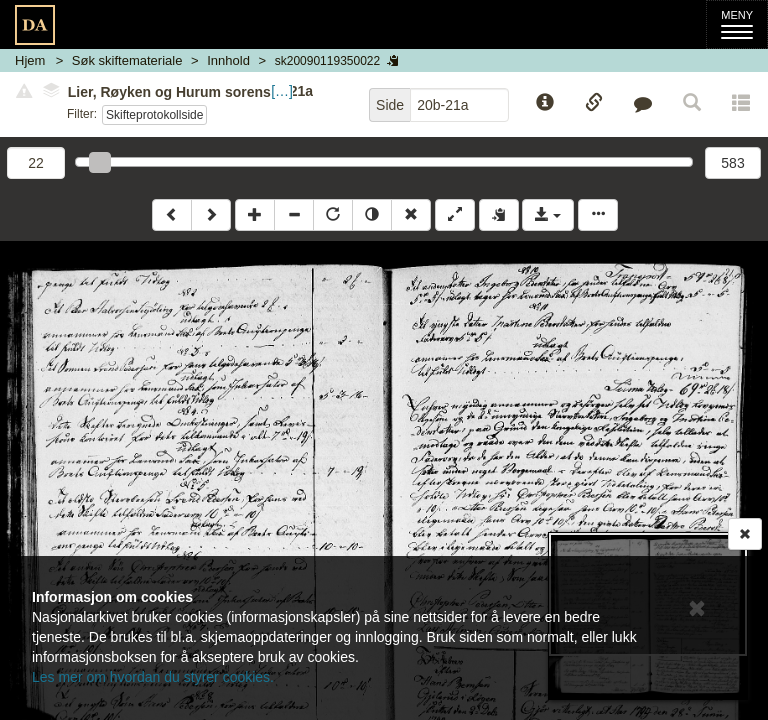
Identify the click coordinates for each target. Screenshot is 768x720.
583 (732, 163)
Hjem (30, 60)
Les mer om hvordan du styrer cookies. (153, 677)
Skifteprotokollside (154, 115)
